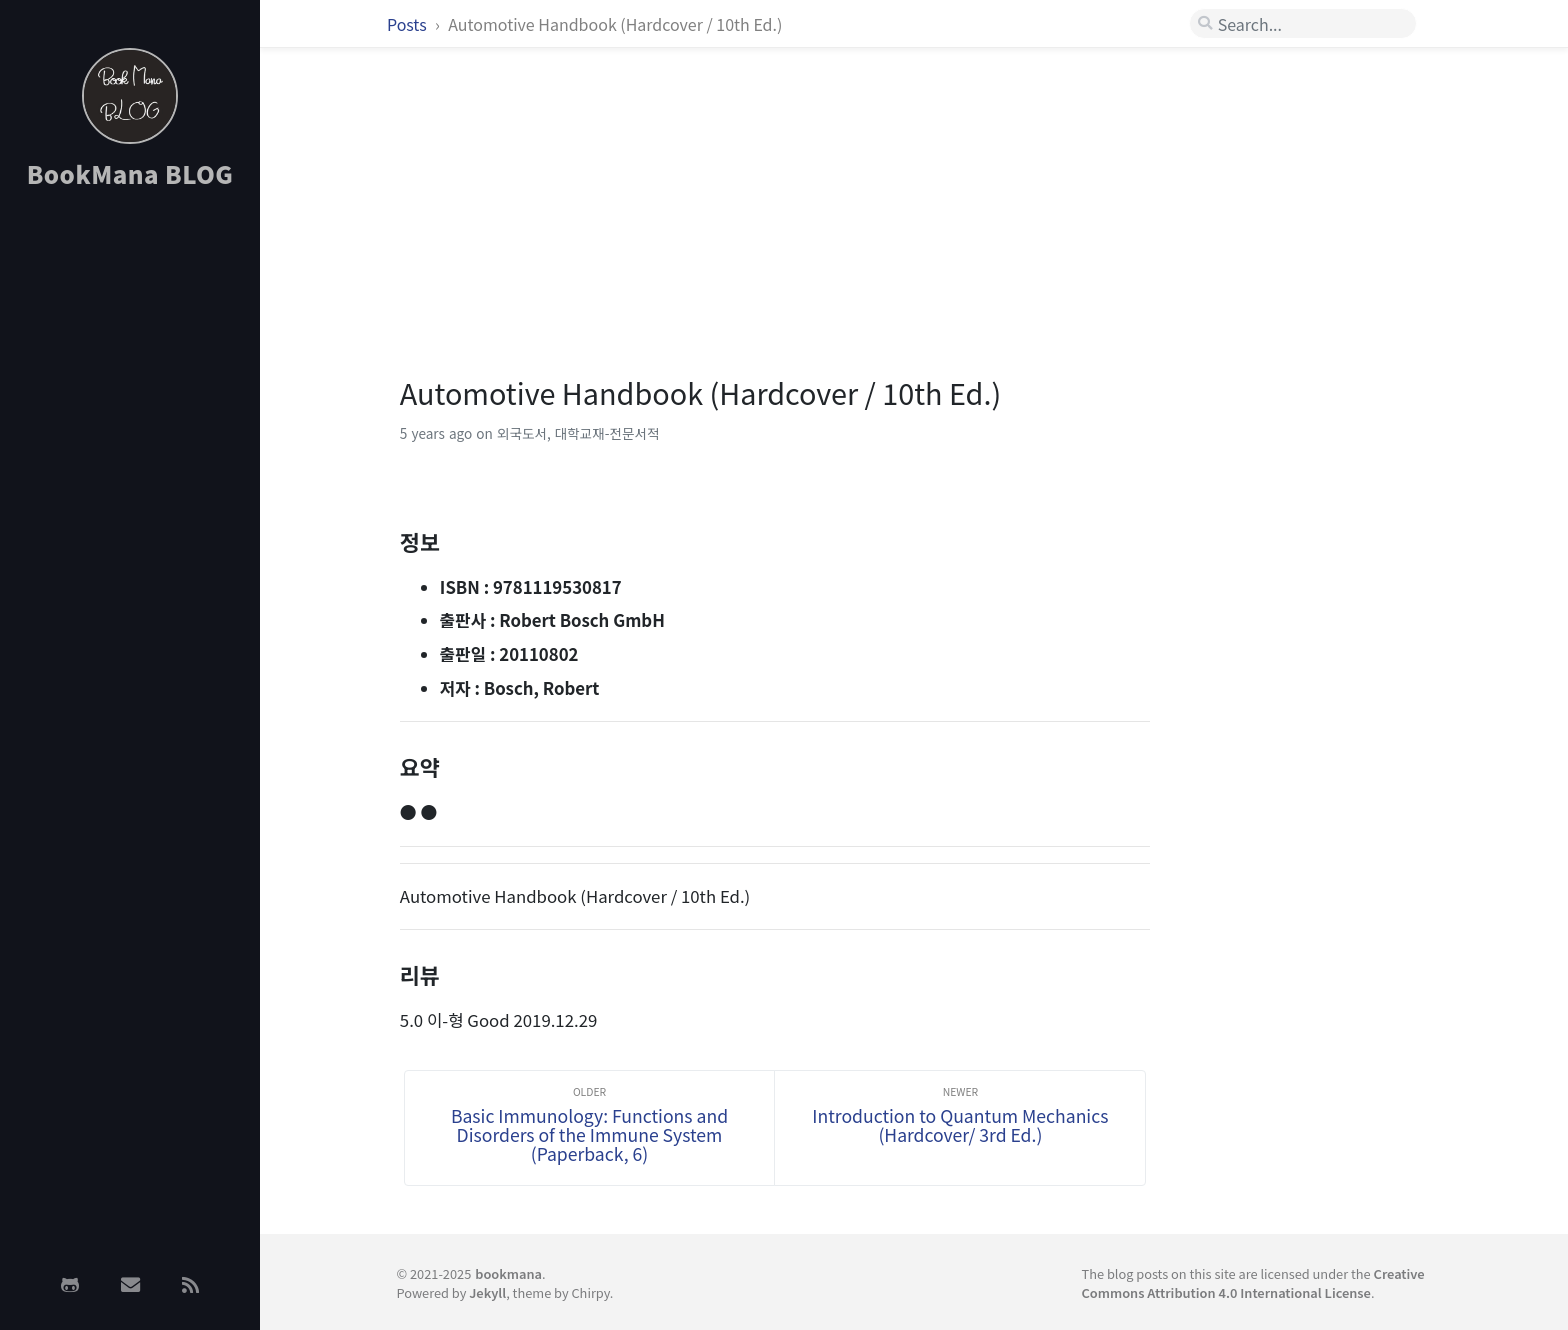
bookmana (508, 1273)
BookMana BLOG (130, 173)
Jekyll (487, 1292)
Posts (408, 24)
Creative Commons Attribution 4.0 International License (1253, 1283)
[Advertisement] (130, 523)
